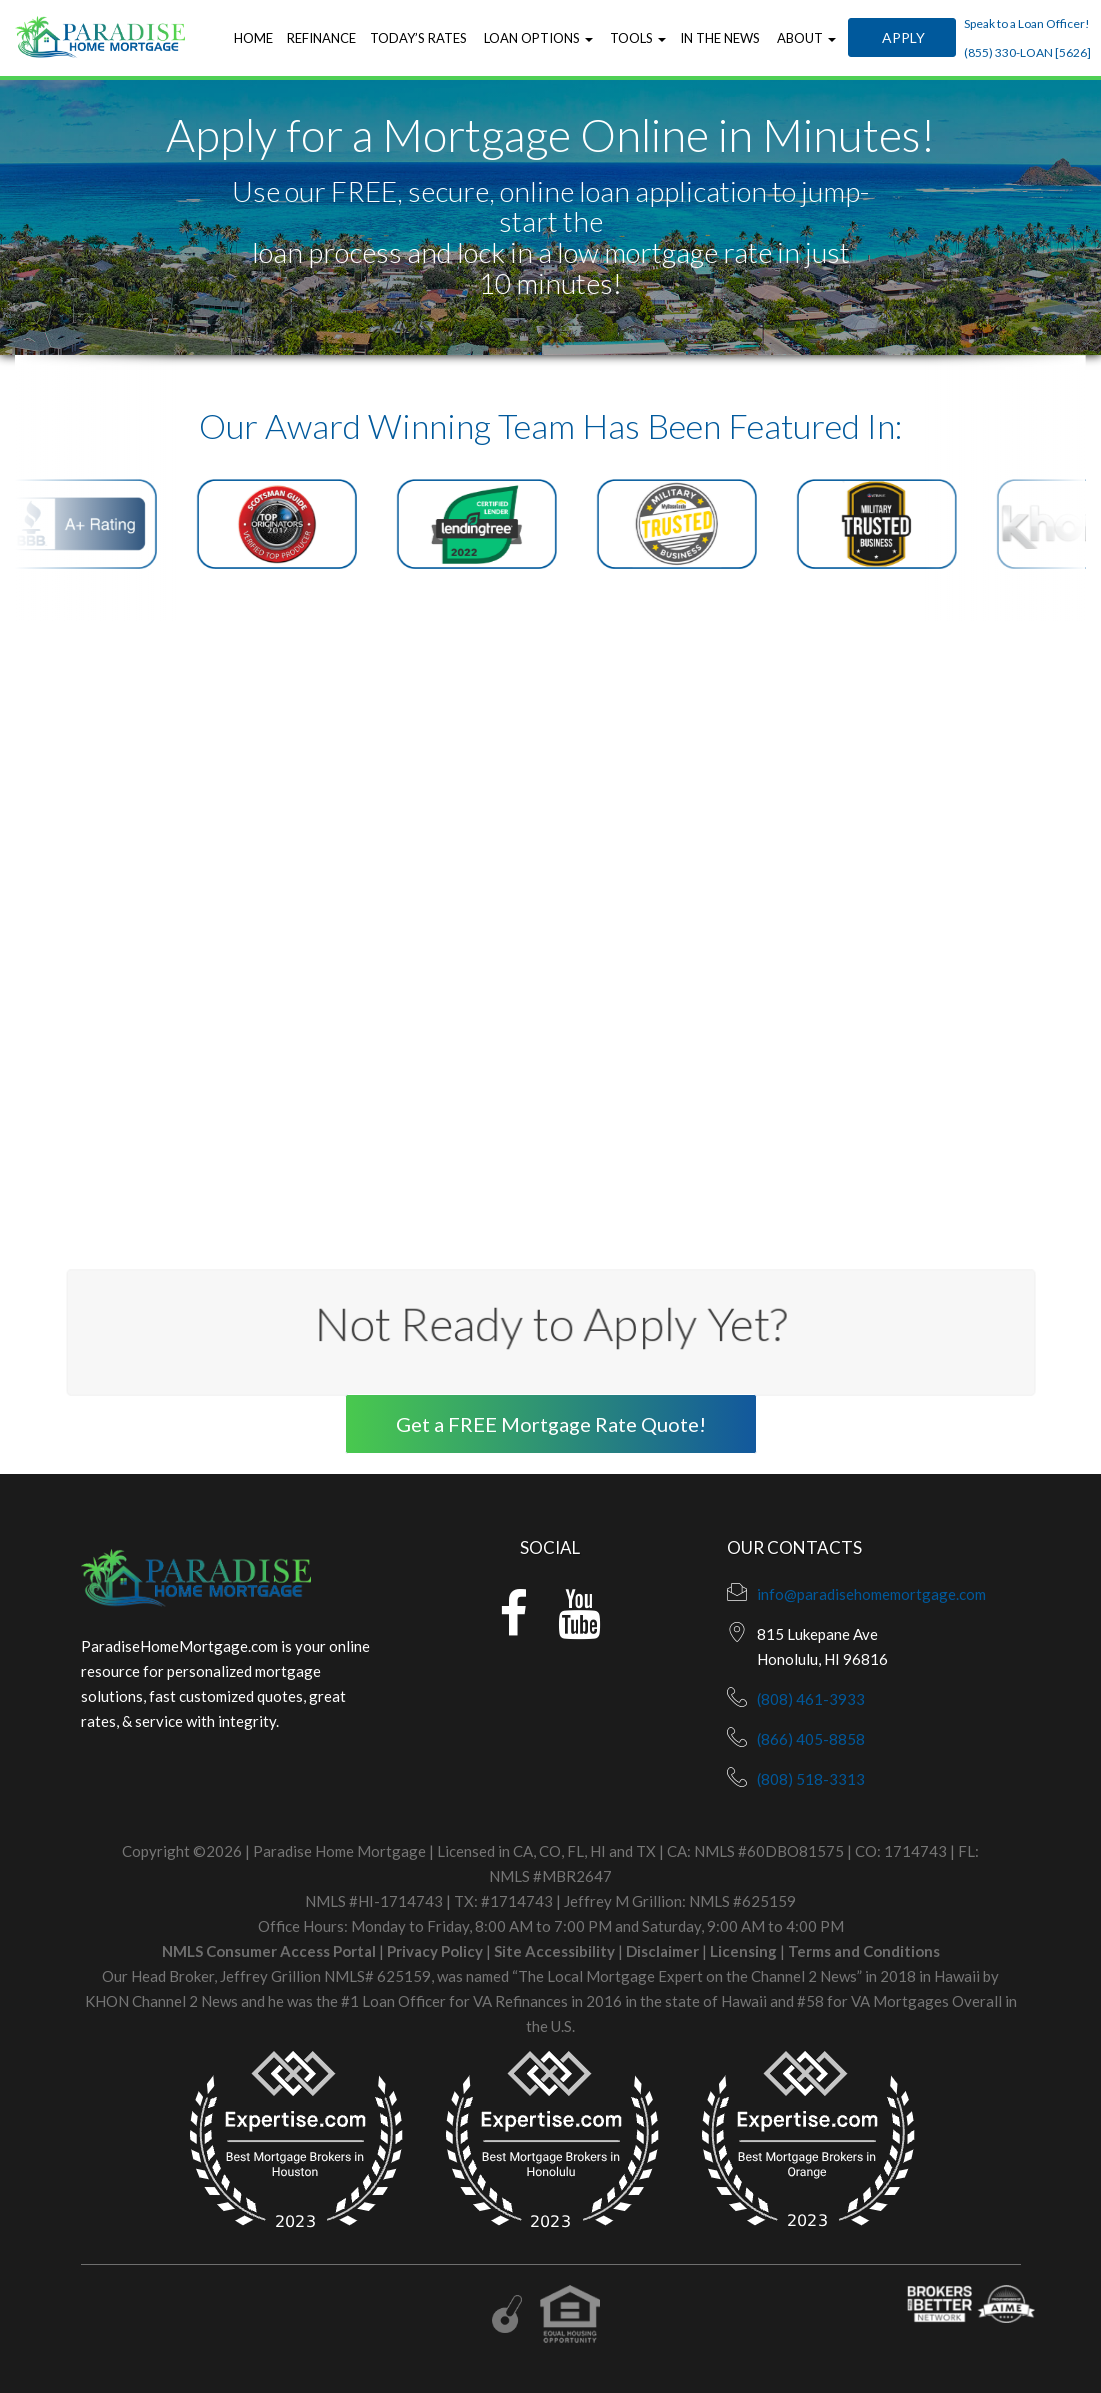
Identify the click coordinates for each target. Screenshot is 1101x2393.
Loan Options (537, 38)
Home (253, 38)
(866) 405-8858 (811, 1739)
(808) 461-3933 (811, 1699)
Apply (902, 37)
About (805, 38)
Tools (636, 38)
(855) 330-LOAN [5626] (1027, 52)
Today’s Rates (418, 38)
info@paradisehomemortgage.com (871, 1594)
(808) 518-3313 (811, 1779)
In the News (720, 38)
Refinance (321, 38)
